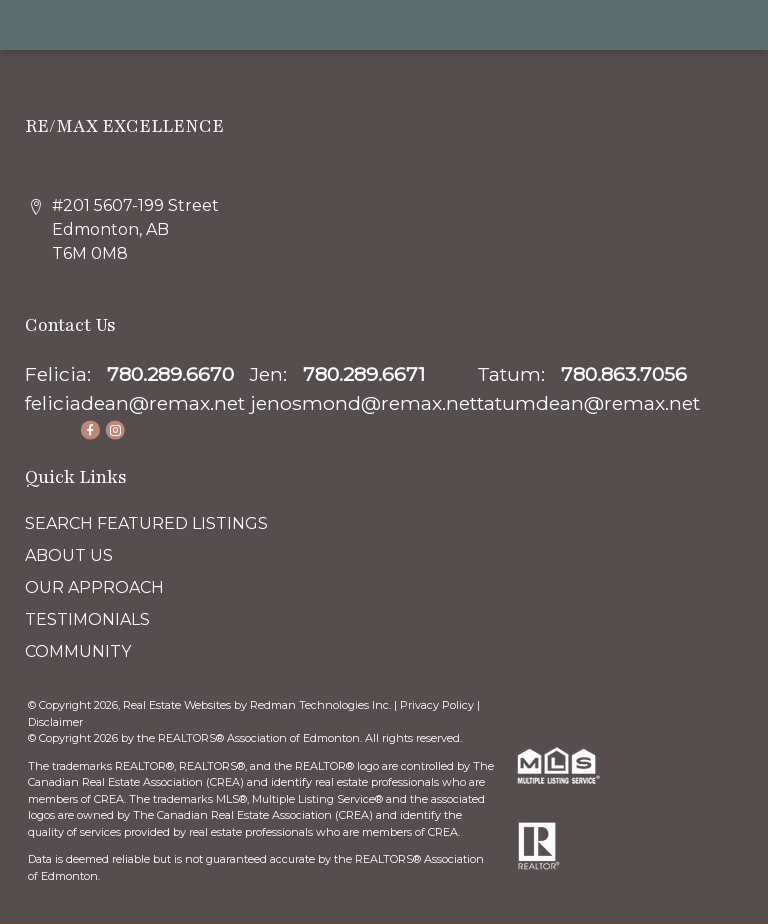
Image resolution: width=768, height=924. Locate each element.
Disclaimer (55, 722)
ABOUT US (69, 555)
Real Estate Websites (178, 705)
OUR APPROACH (94, 587)
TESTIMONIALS (87, 619)
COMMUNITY (78, 651)
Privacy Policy (437, 705)
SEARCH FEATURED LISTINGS (146, 523)
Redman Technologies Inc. (322, 705)
